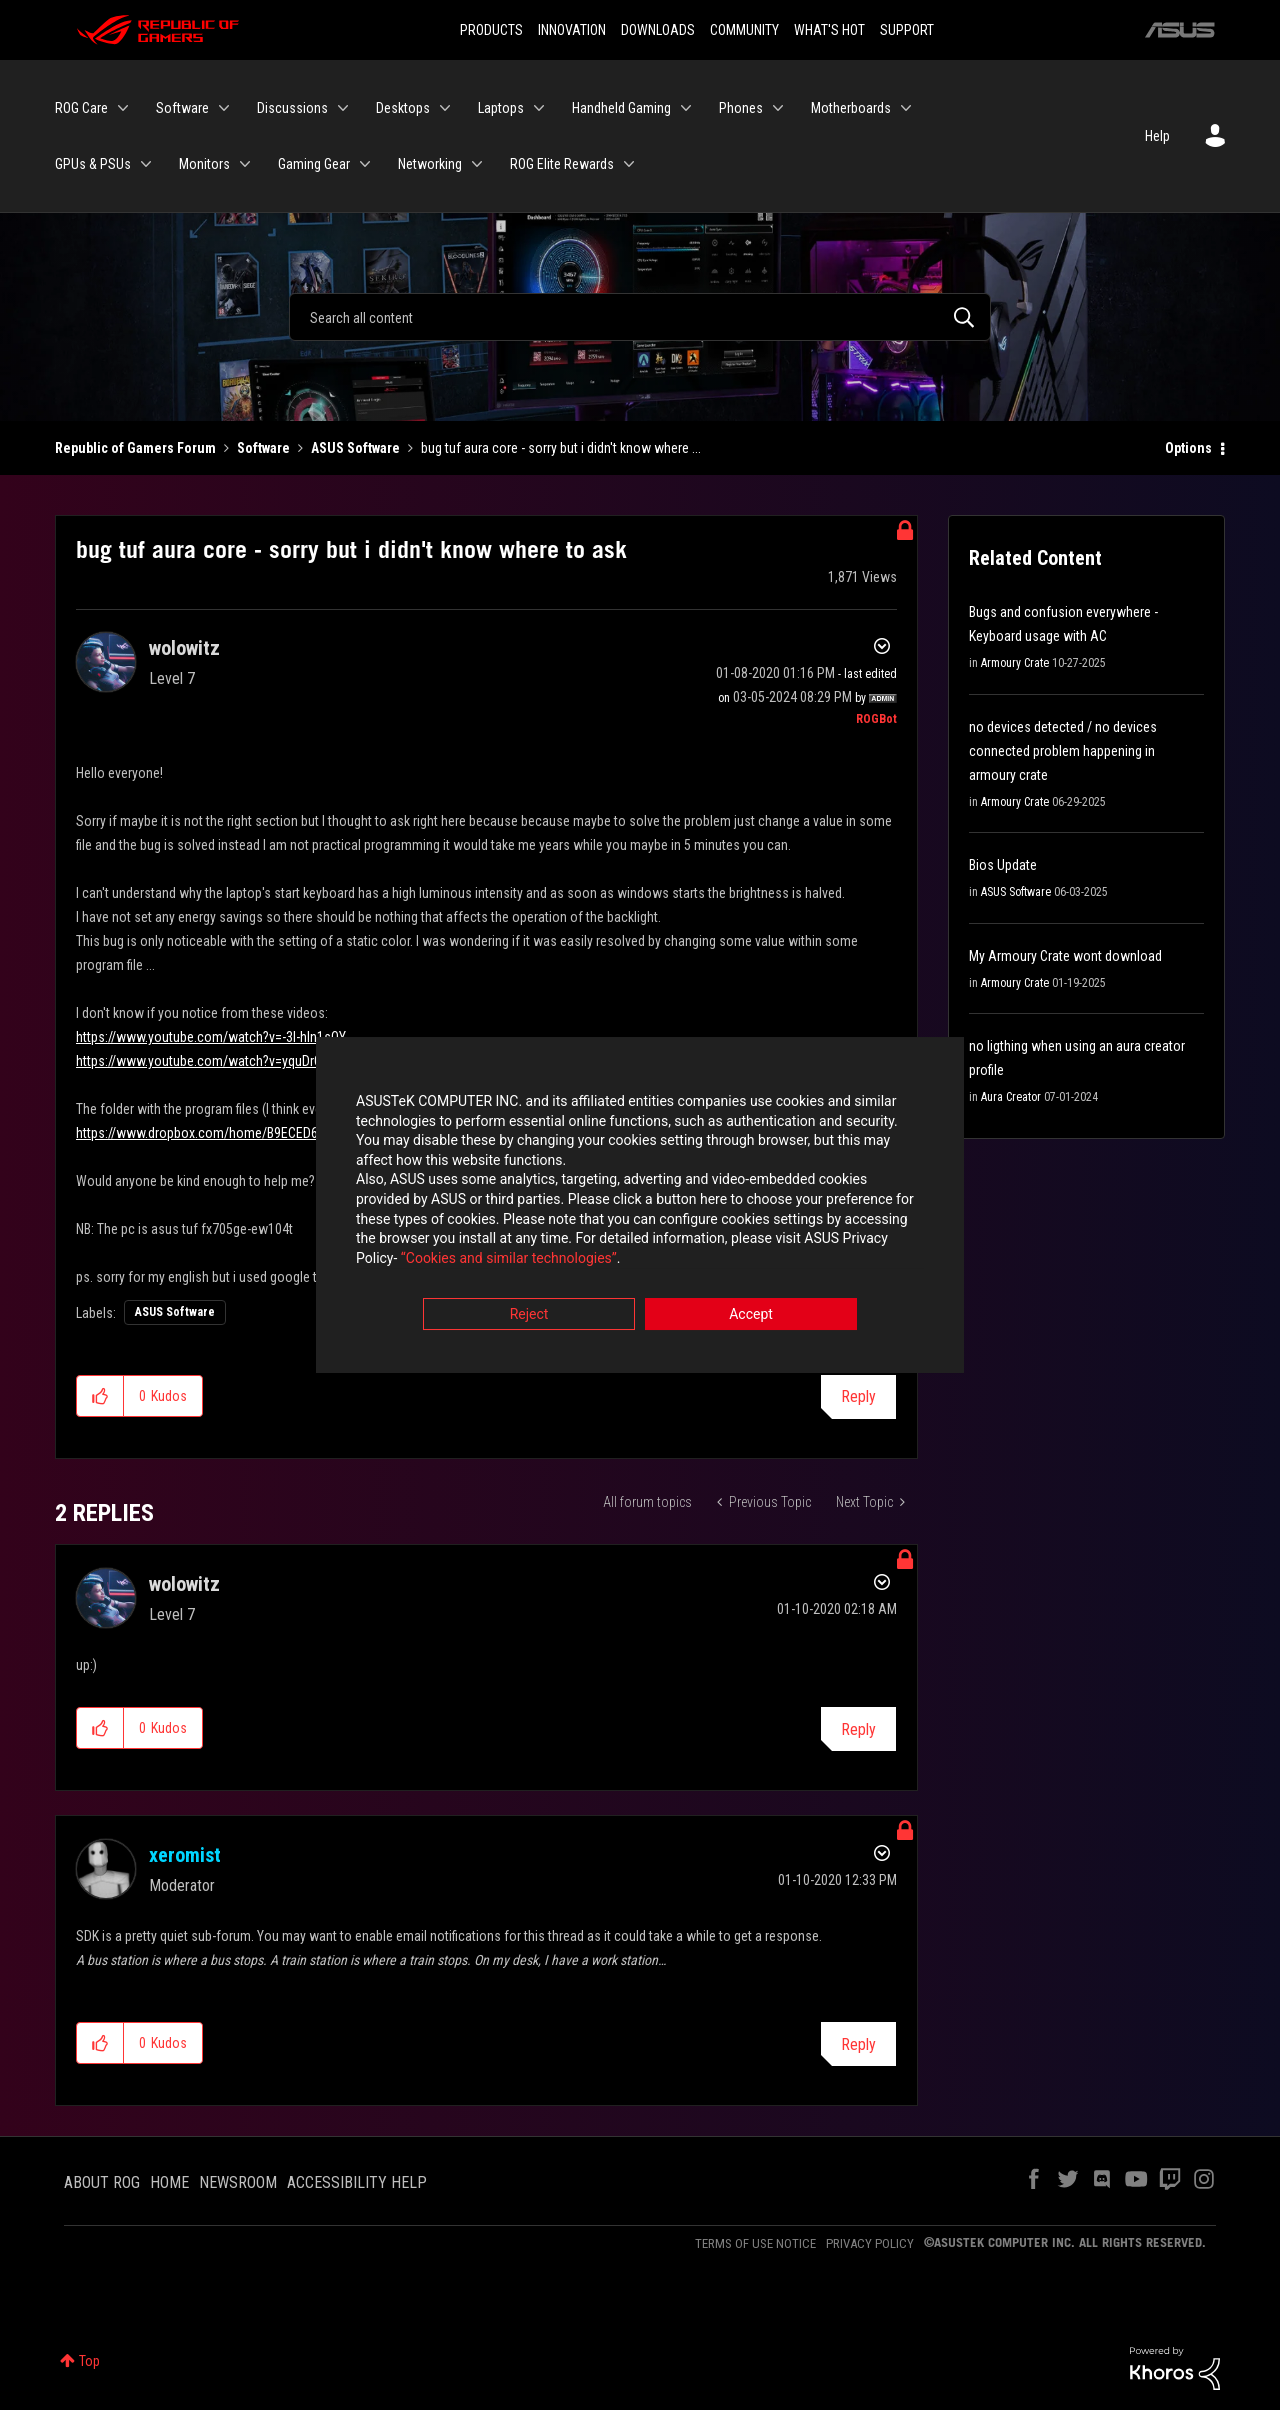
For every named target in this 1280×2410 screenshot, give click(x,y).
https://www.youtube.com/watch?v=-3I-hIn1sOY (211, 1037)
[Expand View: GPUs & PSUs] (146, 164)
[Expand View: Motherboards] (906, 108)
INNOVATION (572, 30)
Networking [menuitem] (430, 164)
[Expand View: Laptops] (539, 108)
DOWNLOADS (658, 30)
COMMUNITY (744, 30)
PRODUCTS (491, 30)
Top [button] (89, 2361)
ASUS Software (355, 448)
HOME (169, 2182)
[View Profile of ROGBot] (876, 719)
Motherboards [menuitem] (851, 108)
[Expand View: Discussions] (343, 108)
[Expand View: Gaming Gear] (365, 164)
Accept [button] (751, 1316)
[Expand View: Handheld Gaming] (686, 108)
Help (1157, 136)
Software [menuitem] (182, 108)
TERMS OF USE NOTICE (755, 2243)
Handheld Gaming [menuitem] (621, 108)
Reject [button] (529, 1316)
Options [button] (1188, 448)
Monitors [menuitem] (204, 164)
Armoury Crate (1015, 663)
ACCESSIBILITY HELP (357, 2182)
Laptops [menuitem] (501, 108)
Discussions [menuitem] (292, 108)
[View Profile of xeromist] (185, 1855)
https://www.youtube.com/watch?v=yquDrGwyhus (217, 1061)
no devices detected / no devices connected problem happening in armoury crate (1063, 751)
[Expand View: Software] (224, 108)
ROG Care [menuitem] (81, 108)
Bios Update (1003, 865)
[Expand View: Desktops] (445, 108)
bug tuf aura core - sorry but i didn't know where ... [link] (561, 448)
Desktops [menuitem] (403, 108)
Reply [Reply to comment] (858, 1729)
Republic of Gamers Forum (135, 448)
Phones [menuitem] (741, 108)
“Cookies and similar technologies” (509, 1259)
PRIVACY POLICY (870, 2243)
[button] (100, 1396)
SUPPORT (907, 30)
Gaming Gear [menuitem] (314, 164)
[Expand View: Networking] (477, 164)
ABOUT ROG (102, 2182)
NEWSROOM (238, 2182)
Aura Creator (1011, 1097)
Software (263, 448)
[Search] (640, 317)
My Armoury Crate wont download (1065, 956)
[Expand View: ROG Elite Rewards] (629, 164)
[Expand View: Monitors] (245, 164)
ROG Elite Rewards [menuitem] (562, 164)
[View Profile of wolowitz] (184, 648)
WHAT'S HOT (829, 30)
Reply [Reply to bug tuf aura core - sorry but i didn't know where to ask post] (858, 1396)
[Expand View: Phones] (778, 108)
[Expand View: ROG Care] (123, 108)
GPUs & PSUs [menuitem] (93, 164)
